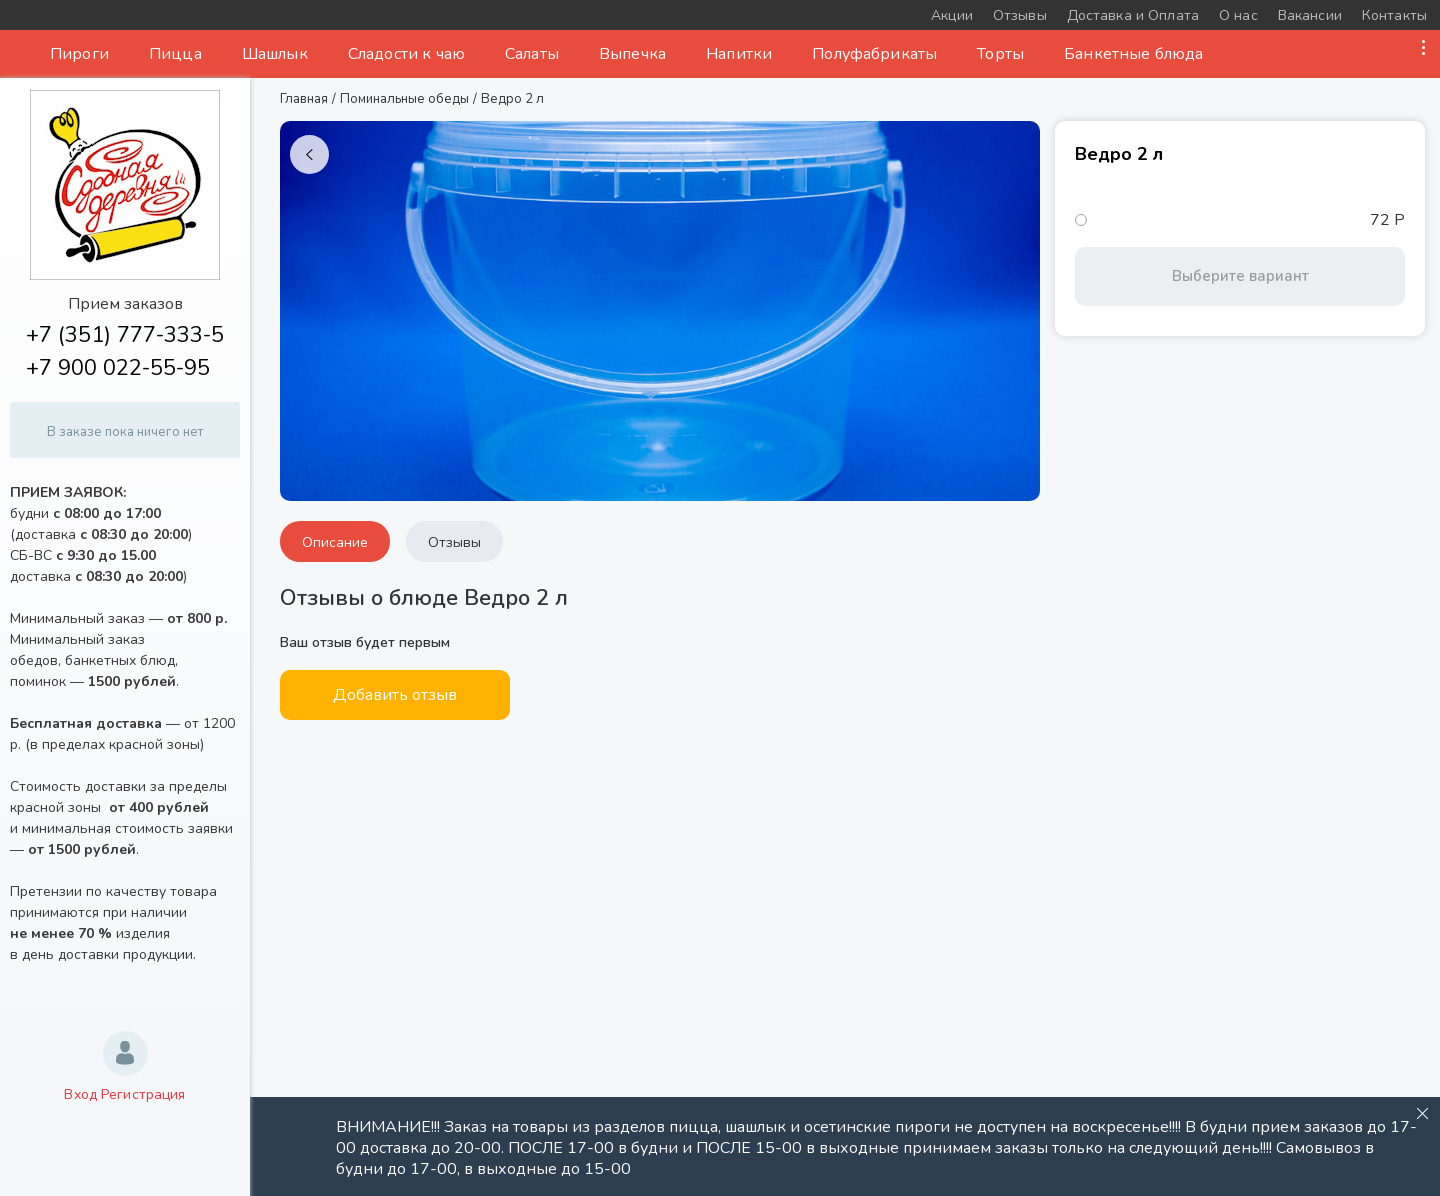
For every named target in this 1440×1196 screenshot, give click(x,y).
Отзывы (454, 542)
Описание (335, 542)
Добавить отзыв (395, 695)
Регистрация (143, 1094)
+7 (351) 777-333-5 (125, 335)
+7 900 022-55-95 (118, 368)
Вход (80, 1094)
